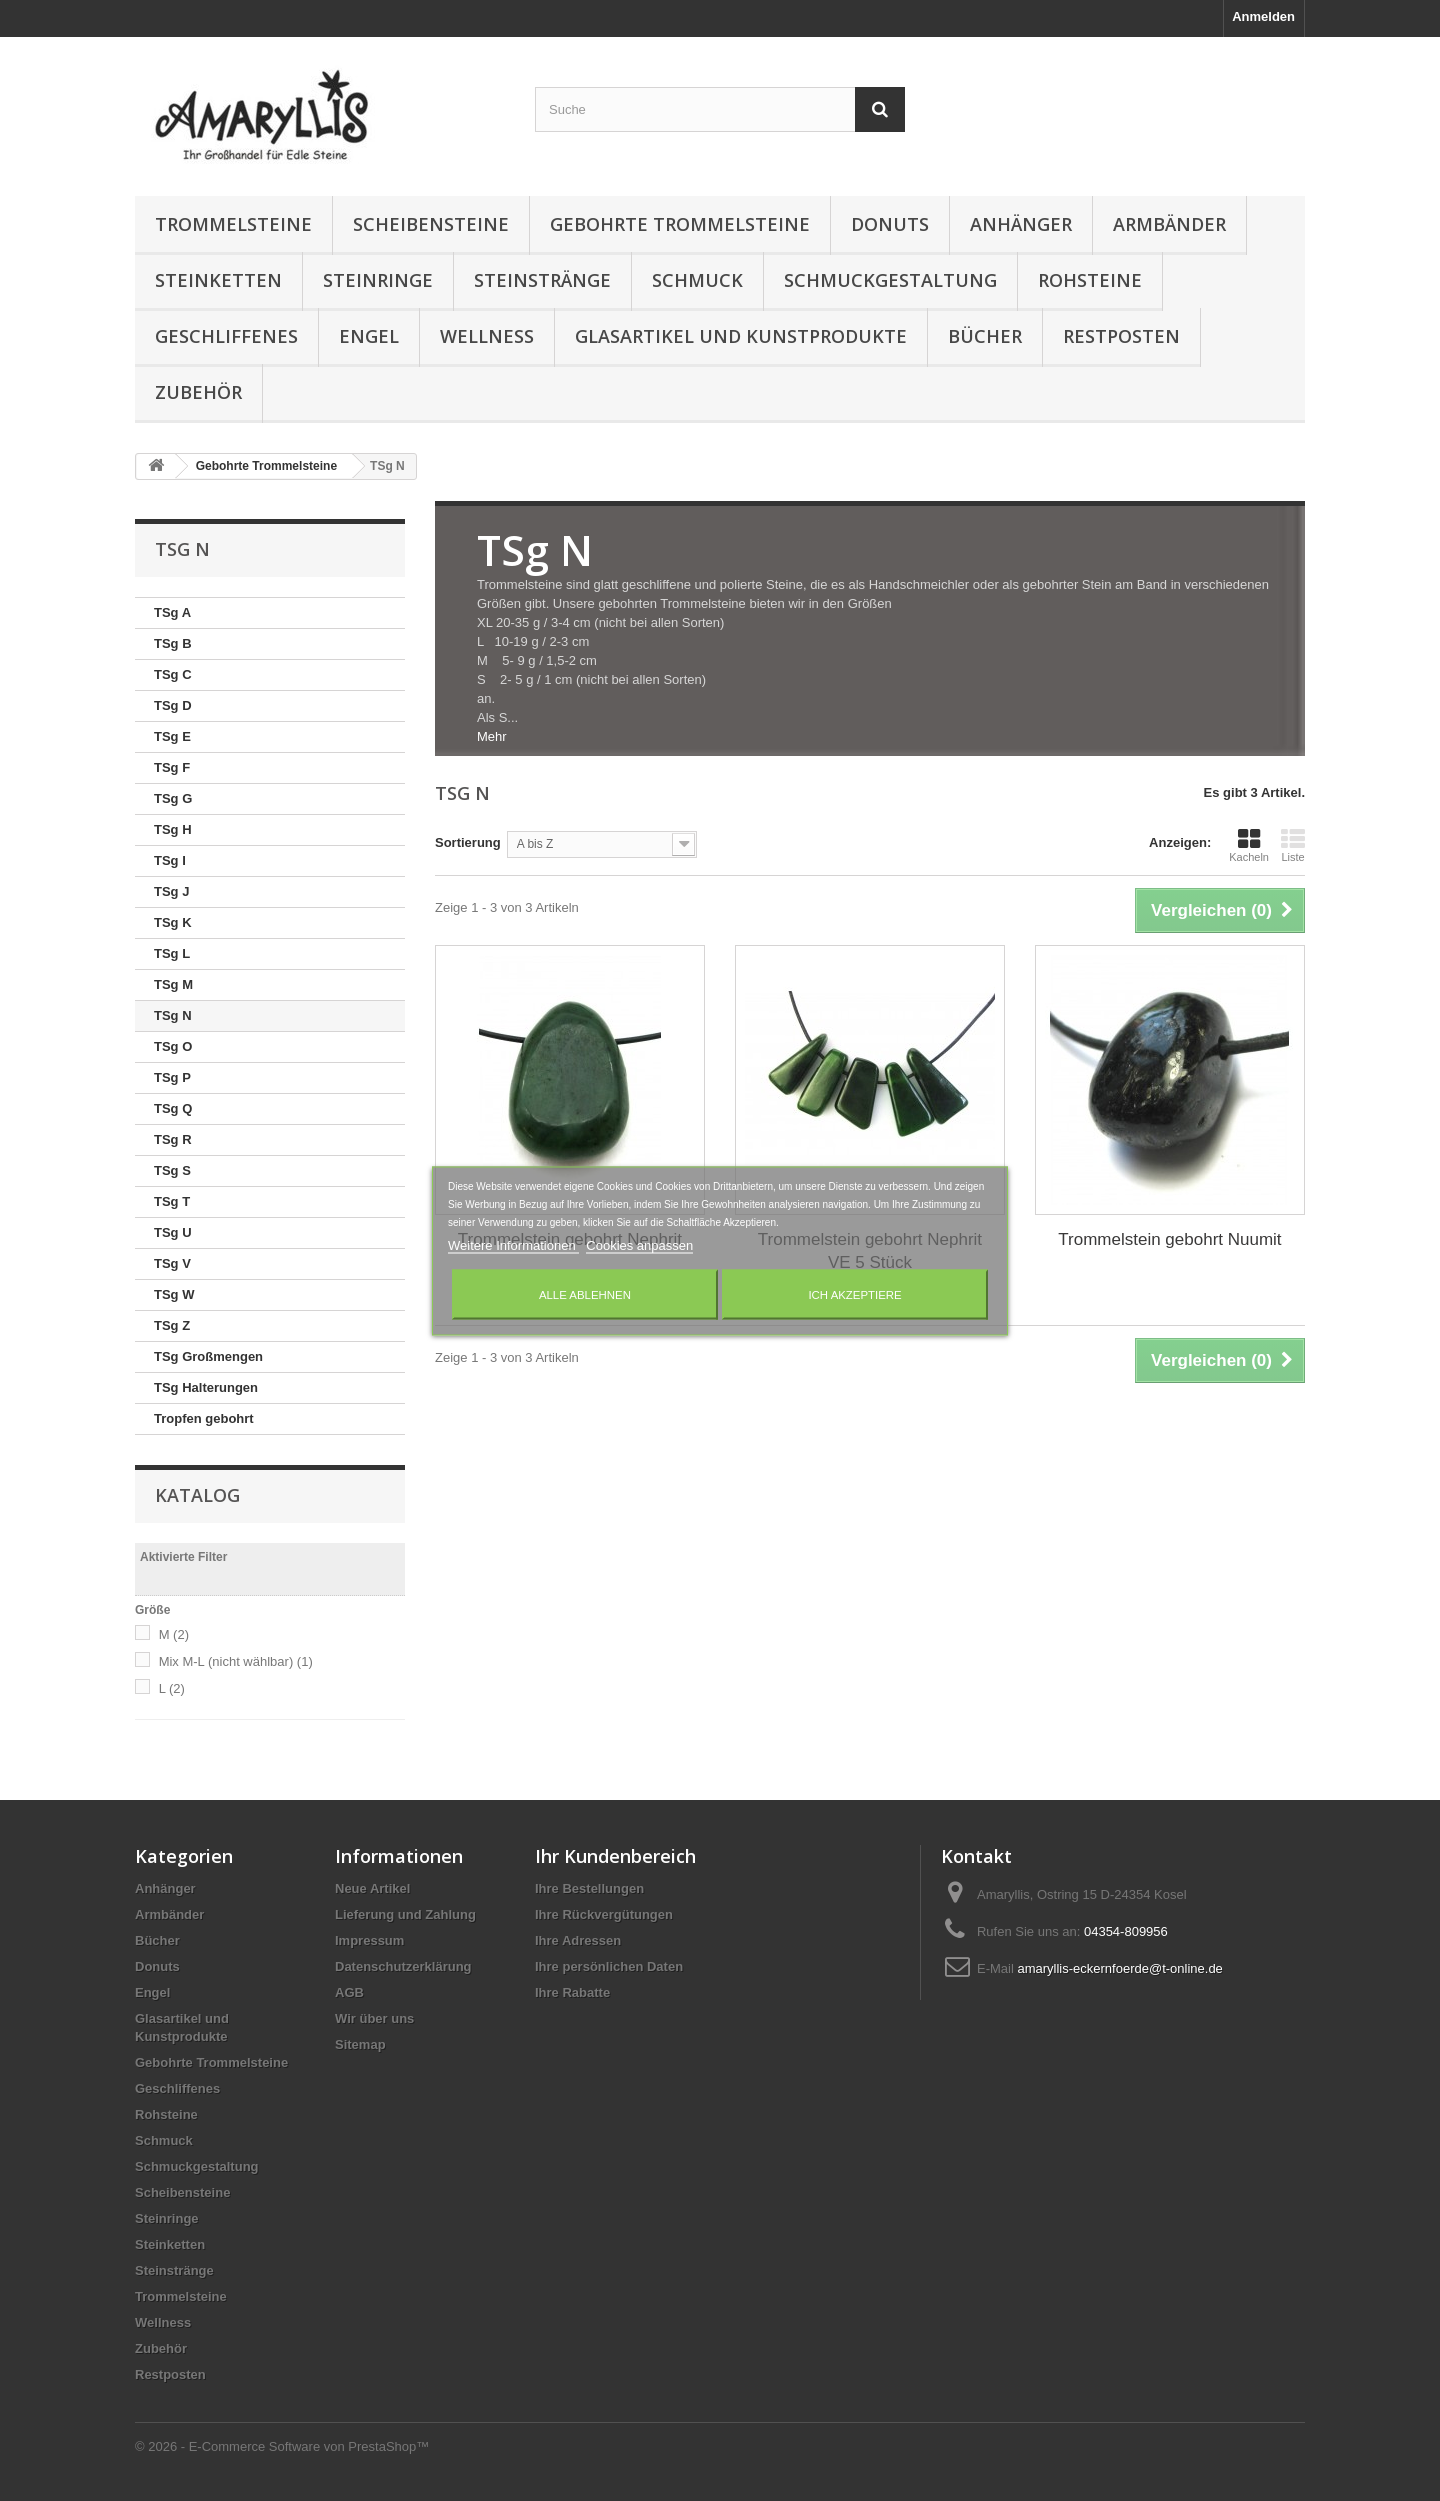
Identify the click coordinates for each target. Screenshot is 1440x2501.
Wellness (487, 336)
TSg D (173, 705)
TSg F (172, 767)
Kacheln (1249, 845)
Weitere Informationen (513, 1244)
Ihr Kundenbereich (615, 1856)
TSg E (172, 736)
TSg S (172, 1170)
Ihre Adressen (578, 1940)
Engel (369, 336)
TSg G (173, 798)
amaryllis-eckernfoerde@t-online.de (1119, 1968)
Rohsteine (1090, 280)
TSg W (174, 1294)
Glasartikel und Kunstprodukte (741, 336)
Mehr (492, 736)
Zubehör (198, 392)
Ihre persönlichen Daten (609, 1966)
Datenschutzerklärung (403, 1966)
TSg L (172, 953)
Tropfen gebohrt (204, 1418)
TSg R (173, 1139)
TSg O (173, 1046)
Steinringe (378, 280)
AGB (349, 1992)
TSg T (172, 1201)
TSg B (173, 643)
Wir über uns (374, 2018)
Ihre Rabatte (572, 1992)
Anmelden (1263, 16)
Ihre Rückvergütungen (604, 1914)
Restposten (1121, 336)
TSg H (173, 829)
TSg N (173, 1015)
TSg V (172, 1263)
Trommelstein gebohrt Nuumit (1169, 1239)
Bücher (985, 336)
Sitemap (360, 2044)
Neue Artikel (372, 1888)
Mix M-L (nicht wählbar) (236, 1661)
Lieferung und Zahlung (405, 1914)
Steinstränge (542, 280)
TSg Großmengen (208, 1356)
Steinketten (218, 280)
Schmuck (697, 280)
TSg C (173, 674)
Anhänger (1021, 224)
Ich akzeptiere (854, 1294)
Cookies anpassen (639, 1244)
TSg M (173, 984)
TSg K (173, 922)
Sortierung (468, 842)
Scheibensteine (431, 224)
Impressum (369, 1940)
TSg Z (172, 1325)
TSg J (171, 891)
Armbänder (1169, 224)
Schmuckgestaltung (890, 280)
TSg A (172, 612)
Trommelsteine (233, 224)
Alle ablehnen (585, 1294)
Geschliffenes (226, 336)
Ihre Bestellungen (589, 1888)
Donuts (890, 224)
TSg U (173, 1232)
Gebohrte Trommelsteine (680, 224)
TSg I (170, 860)
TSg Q (173, 1108)
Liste (1293, 845)
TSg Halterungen (206, 1387)
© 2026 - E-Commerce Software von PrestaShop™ (282, 2446)
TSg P (172, 1077)
